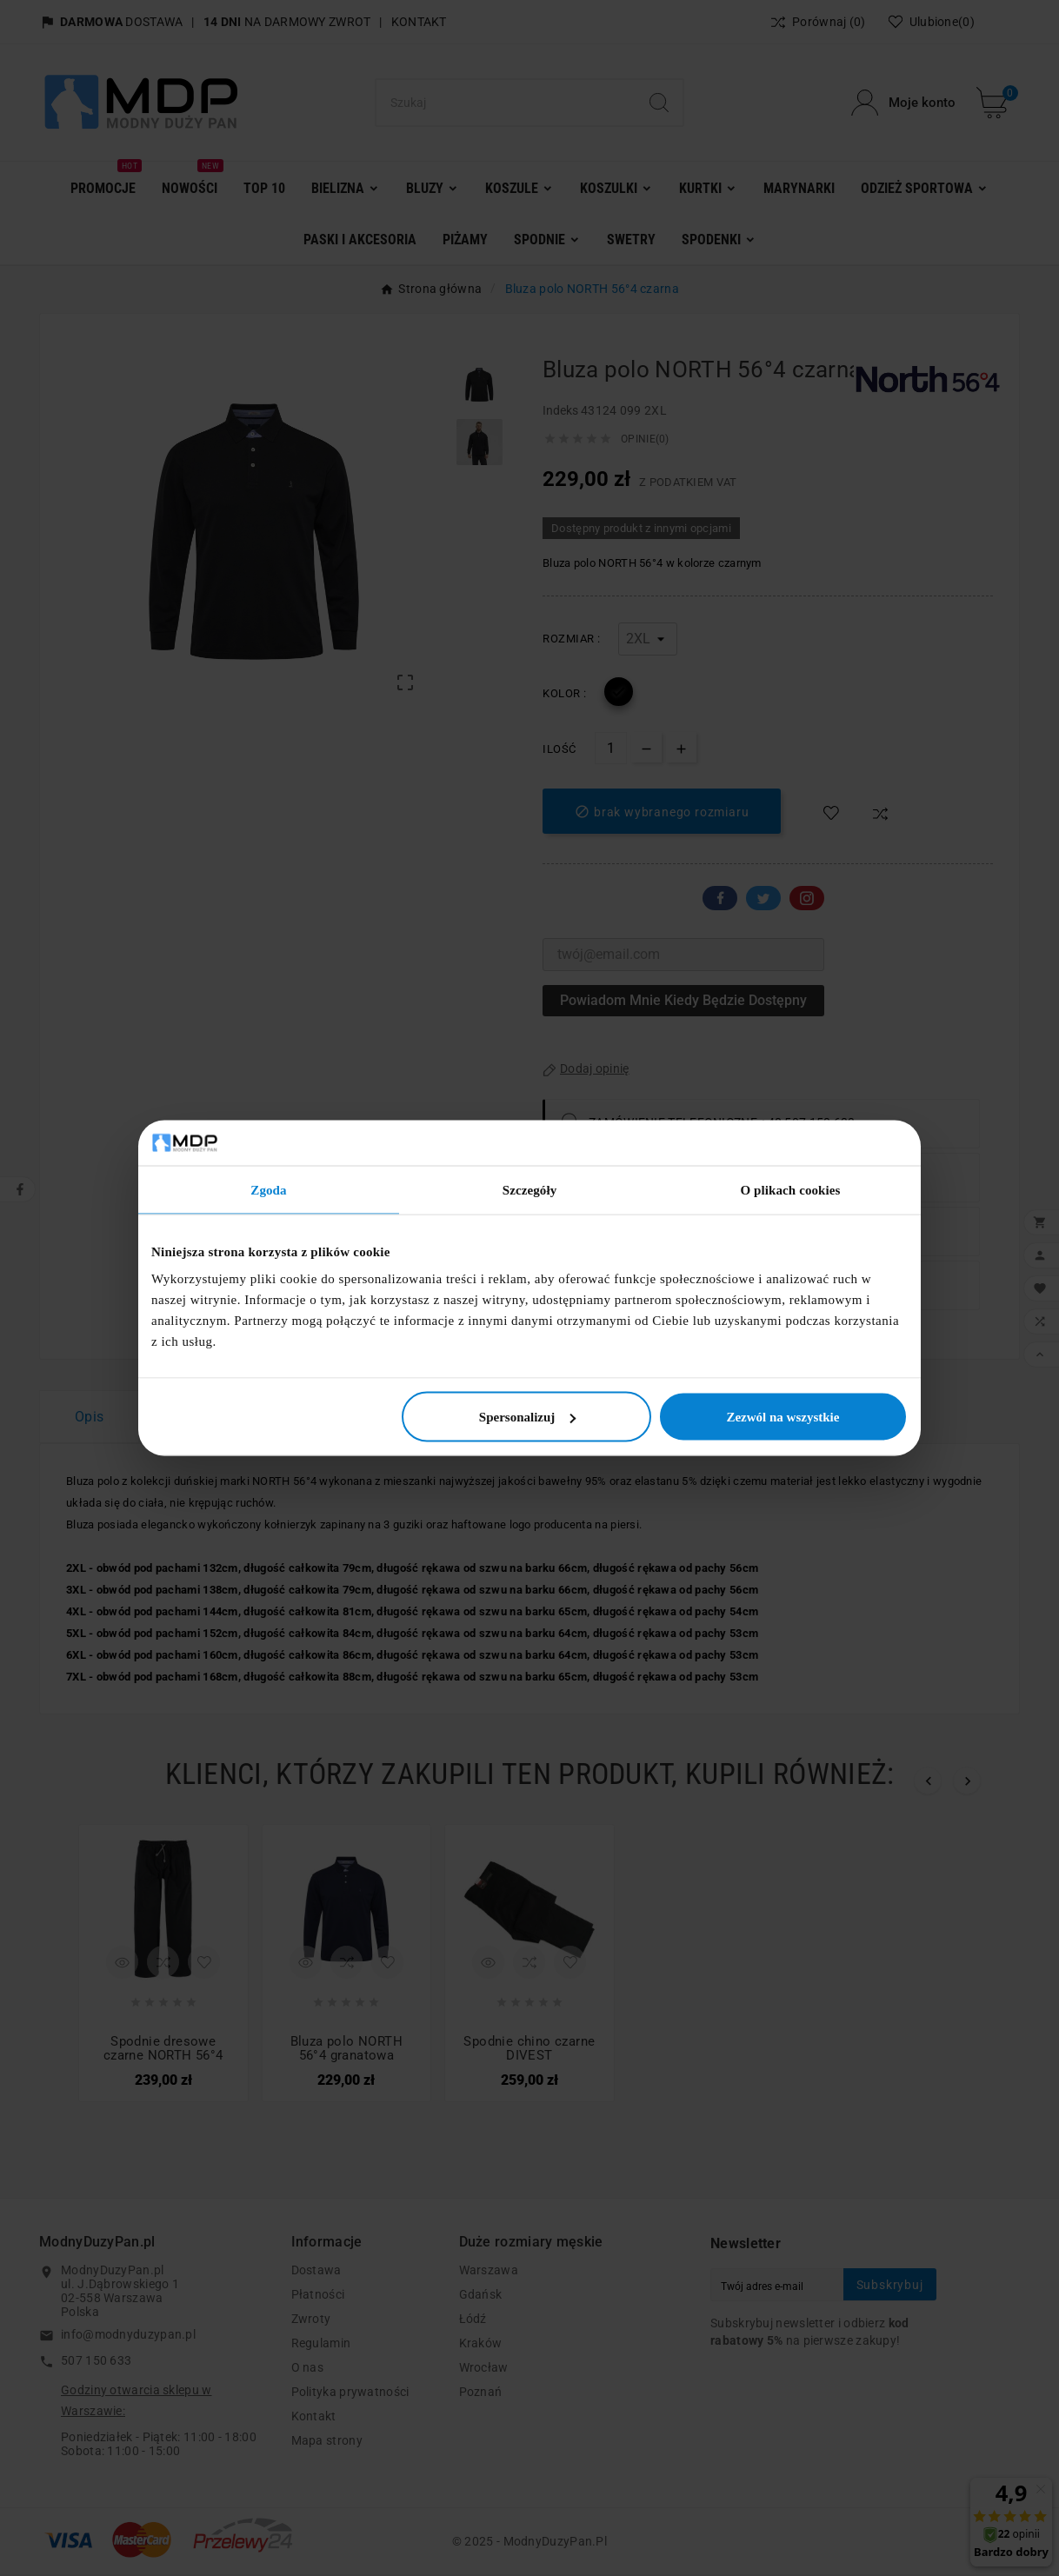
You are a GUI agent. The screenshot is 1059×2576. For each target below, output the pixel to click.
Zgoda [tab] (268, 1189)
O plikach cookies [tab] (790, 1189)
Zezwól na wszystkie (782, 1417)
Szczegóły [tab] (530, 1189)
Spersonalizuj (527, 1417)
